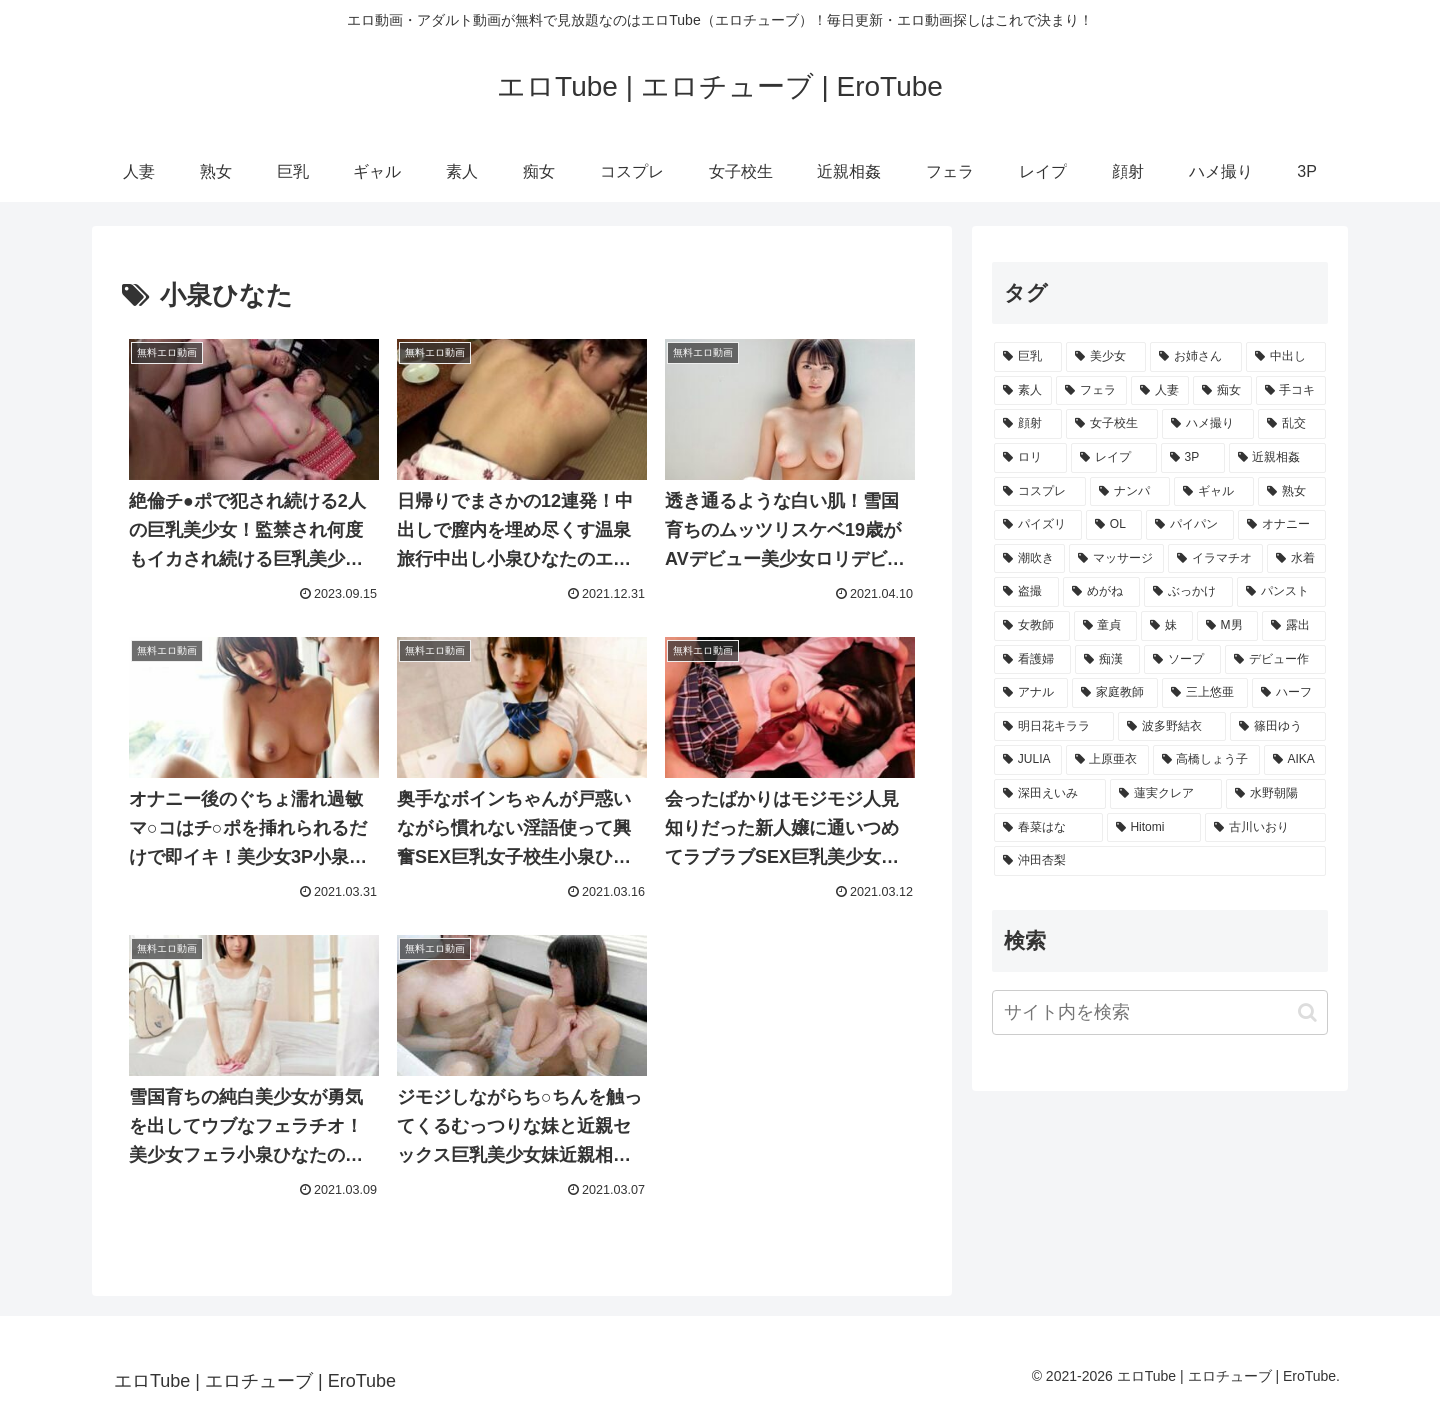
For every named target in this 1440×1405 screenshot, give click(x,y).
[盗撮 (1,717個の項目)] (1026, 592)
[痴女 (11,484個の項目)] (1222, 391)
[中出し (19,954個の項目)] (1286, 357)
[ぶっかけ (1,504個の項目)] (1188, 592)
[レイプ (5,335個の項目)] (1113, 458)
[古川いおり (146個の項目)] (1265, 828)
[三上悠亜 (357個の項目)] (1205, 693)
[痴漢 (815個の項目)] (1107, 660)
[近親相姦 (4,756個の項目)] (1277, 458)
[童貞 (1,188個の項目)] (1106, 626)
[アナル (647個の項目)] (1031, 693)
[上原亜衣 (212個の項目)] (1107, 760)
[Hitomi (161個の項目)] (1154, 828)
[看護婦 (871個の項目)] (1032, 660)
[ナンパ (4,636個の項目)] (1130, 492)
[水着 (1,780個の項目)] (1296, 559)
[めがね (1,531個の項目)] (1101, 592)
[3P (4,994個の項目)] (1193, 458)
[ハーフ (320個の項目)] (1289, 693)
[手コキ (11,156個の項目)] (1291, 391)
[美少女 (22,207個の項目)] (1106, 357)
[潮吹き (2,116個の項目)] (1029, 559)
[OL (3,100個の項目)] (1114, 525)
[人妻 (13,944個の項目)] (1160, 391)
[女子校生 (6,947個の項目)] (1112, 424)
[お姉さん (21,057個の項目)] (1196, 357)
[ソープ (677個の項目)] (1182, 660)
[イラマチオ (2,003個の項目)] (1215, 559)
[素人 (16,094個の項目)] (1023, 391)
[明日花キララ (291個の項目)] (1054, 727)
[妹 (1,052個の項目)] (1167, 626)
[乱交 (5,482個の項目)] (1292, 424)
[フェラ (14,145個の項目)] (1091, 391)
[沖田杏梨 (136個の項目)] (1160, 861)
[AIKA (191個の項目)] (1295, 760)
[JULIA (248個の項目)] (1028, 760)
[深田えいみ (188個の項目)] (1050, 794)
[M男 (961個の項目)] (1228, 626)
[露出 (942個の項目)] (1294, 626)
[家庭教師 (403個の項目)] (1115, 693)
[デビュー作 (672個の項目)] (1275, 660)
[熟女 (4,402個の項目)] (1292, 492)
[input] (1160, 1012)
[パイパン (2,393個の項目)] (1190, 525)
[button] (1307, 1012)
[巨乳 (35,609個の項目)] (1028, 357)
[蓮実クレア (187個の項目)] (1166, 794)
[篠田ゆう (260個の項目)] (1278, 727)
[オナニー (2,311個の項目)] (1282, 525)
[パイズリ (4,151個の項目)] (1038, 525)
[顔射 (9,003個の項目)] (1028, 424)
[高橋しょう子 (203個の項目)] (1206, 760)
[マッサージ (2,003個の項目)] (1116, 559)
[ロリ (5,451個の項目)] (1030, 458)
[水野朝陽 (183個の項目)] (1276, 794)
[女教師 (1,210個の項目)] (1032, 626)
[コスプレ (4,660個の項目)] (1040, 492)
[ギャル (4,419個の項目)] (1214, 492)
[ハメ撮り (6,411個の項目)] (1208, 424)
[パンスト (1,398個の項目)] (1281, 592)
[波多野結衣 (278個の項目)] (1172, 727)
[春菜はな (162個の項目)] (1048, 828)
